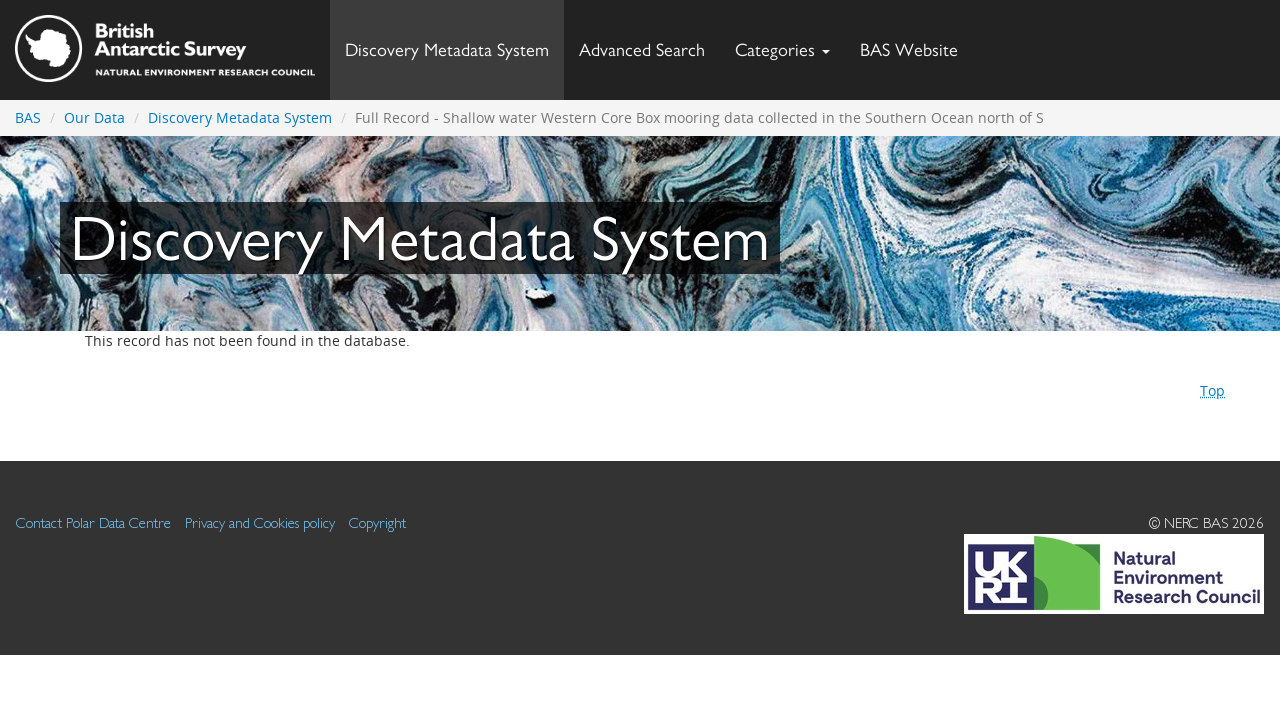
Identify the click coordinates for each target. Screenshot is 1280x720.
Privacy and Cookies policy (260, 522)
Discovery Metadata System (447, 49)
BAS (28, 117)
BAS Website (916, 44)
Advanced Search (642, 49)
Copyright (377, 522)
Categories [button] (782, 49)
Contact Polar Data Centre (93, 522)
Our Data (94, 117)
